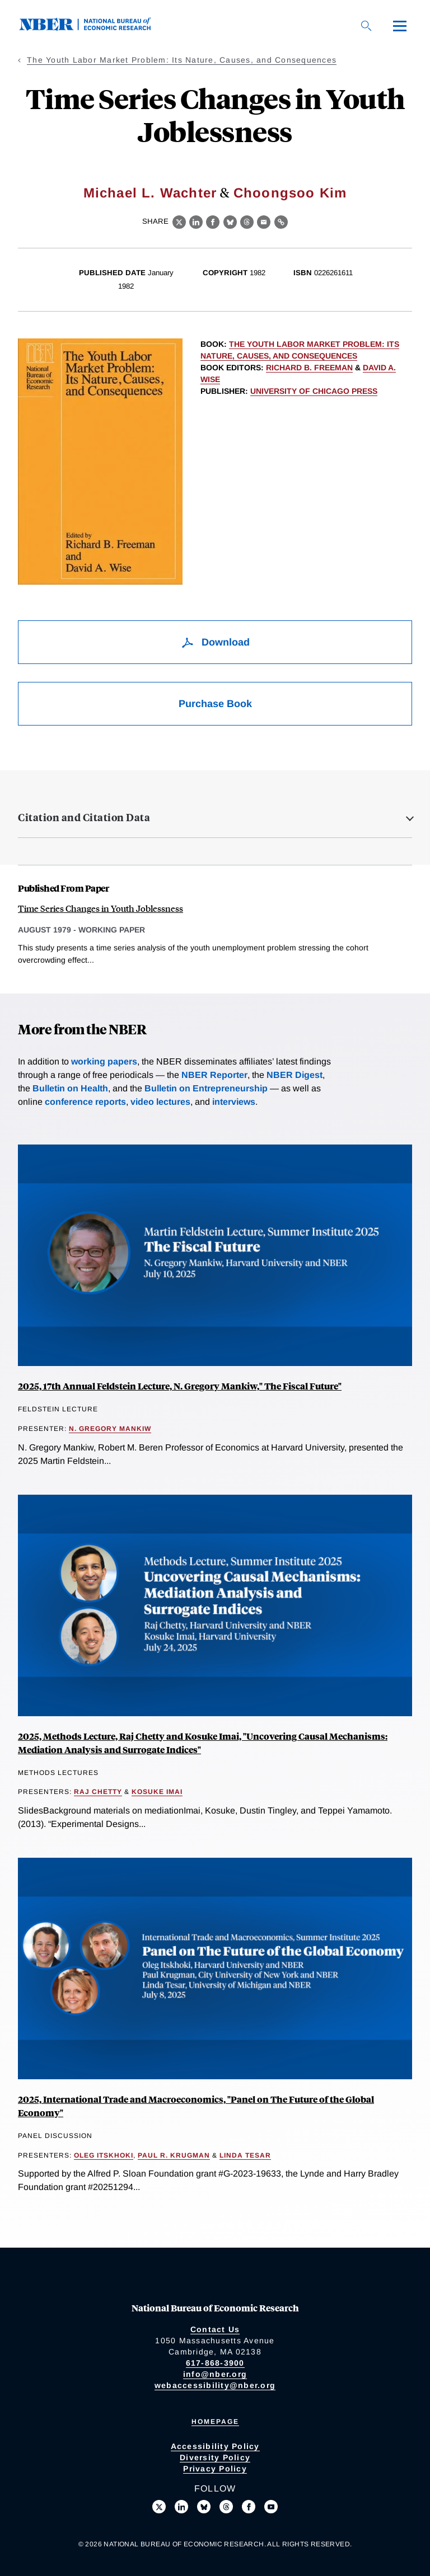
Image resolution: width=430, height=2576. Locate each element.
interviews (233, 1101)
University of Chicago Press (313, 391)
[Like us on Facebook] (248, 2506)
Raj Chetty (98, 1792)
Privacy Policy (215, 2468)
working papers (104, 1061)
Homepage (215, 2422)
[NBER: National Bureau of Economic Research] (94, 27)
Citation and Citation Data (84, 817)
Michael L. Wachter (150, 192)
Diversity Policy (215, 2457)
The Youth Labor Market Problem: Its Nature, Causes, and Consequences (181, 59)
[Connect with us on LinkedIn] (181, 2506)
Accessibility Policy (215, 2446)
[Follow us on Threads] (226, 2506)
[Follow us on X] (159, 2506)
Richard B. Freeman (309, 367)
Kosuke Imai (157, 1792)
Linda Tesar (245, 2155)
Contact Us (215, 2329)
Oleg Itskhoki (103, 2155)
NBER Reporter (214, 1075)
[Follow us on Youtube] (271, 2506)
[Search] (366, 25)
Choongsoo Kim (290, 192)
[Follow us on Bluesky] (204, 2506)
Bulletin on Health (70, 1088)
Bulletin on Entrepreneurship (206, 1088)
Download (215, 642)
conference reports (85, 1101)
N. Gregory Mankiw (110, 1429)
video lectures (160, 1101)
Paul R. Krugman (174, 2155)
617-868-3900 (215, 2362)
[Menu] (399, 25)
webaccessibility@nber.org (215, 2385)
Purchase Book (215, 703)
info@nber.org (215, 2374)
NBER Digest (294, 1075)
